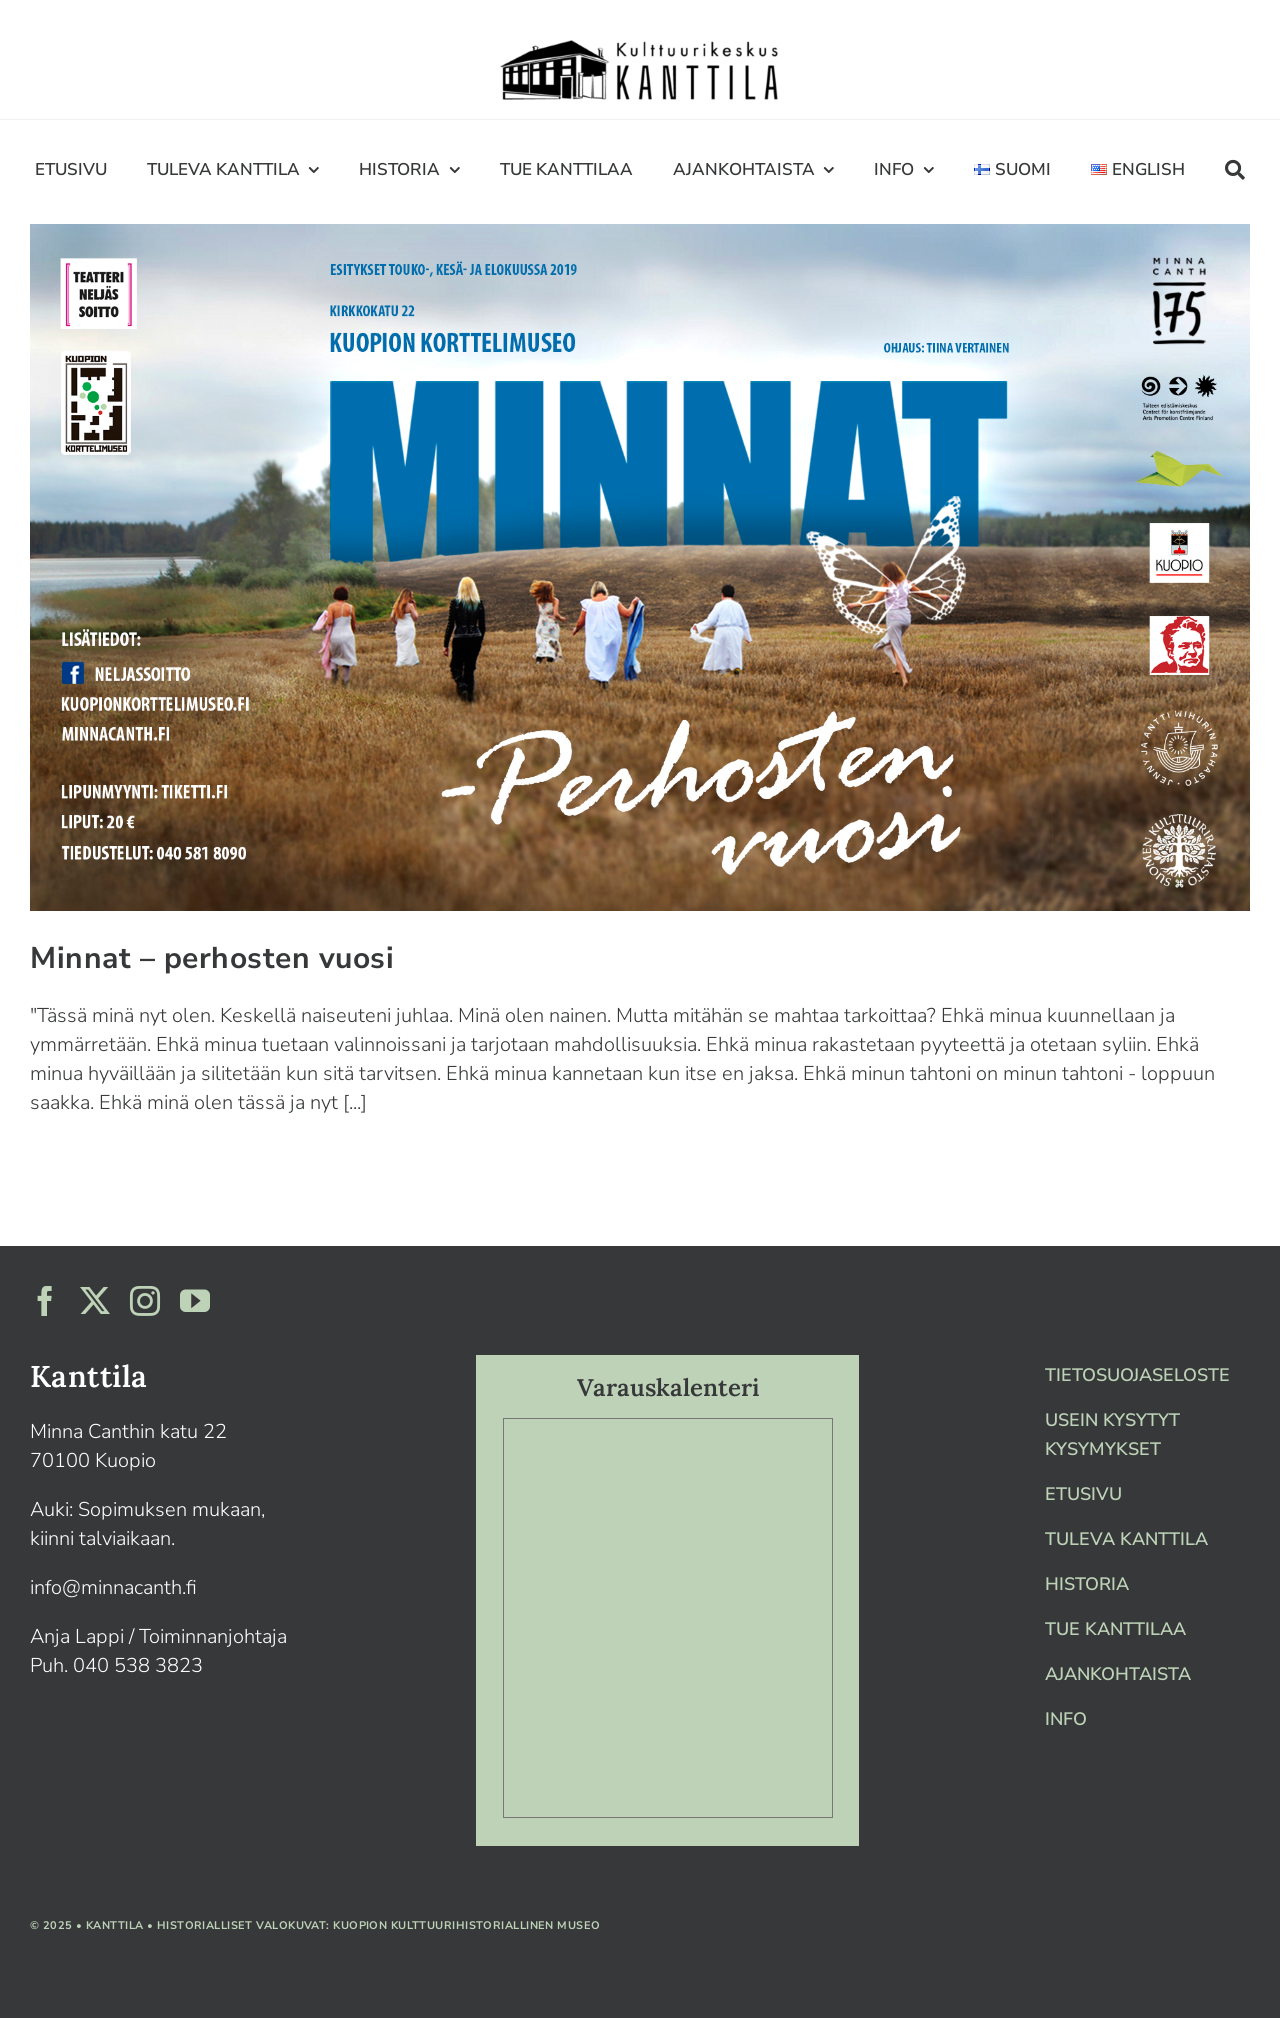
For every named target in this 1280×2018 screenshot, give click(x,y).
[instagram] (145, 1301)
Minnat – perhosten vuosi (212, 958)
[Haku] (1235, 169)
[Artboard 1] (640, 41)
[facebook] (45, 1301)
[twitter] (95, 1301)
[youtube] (195, 1301)
